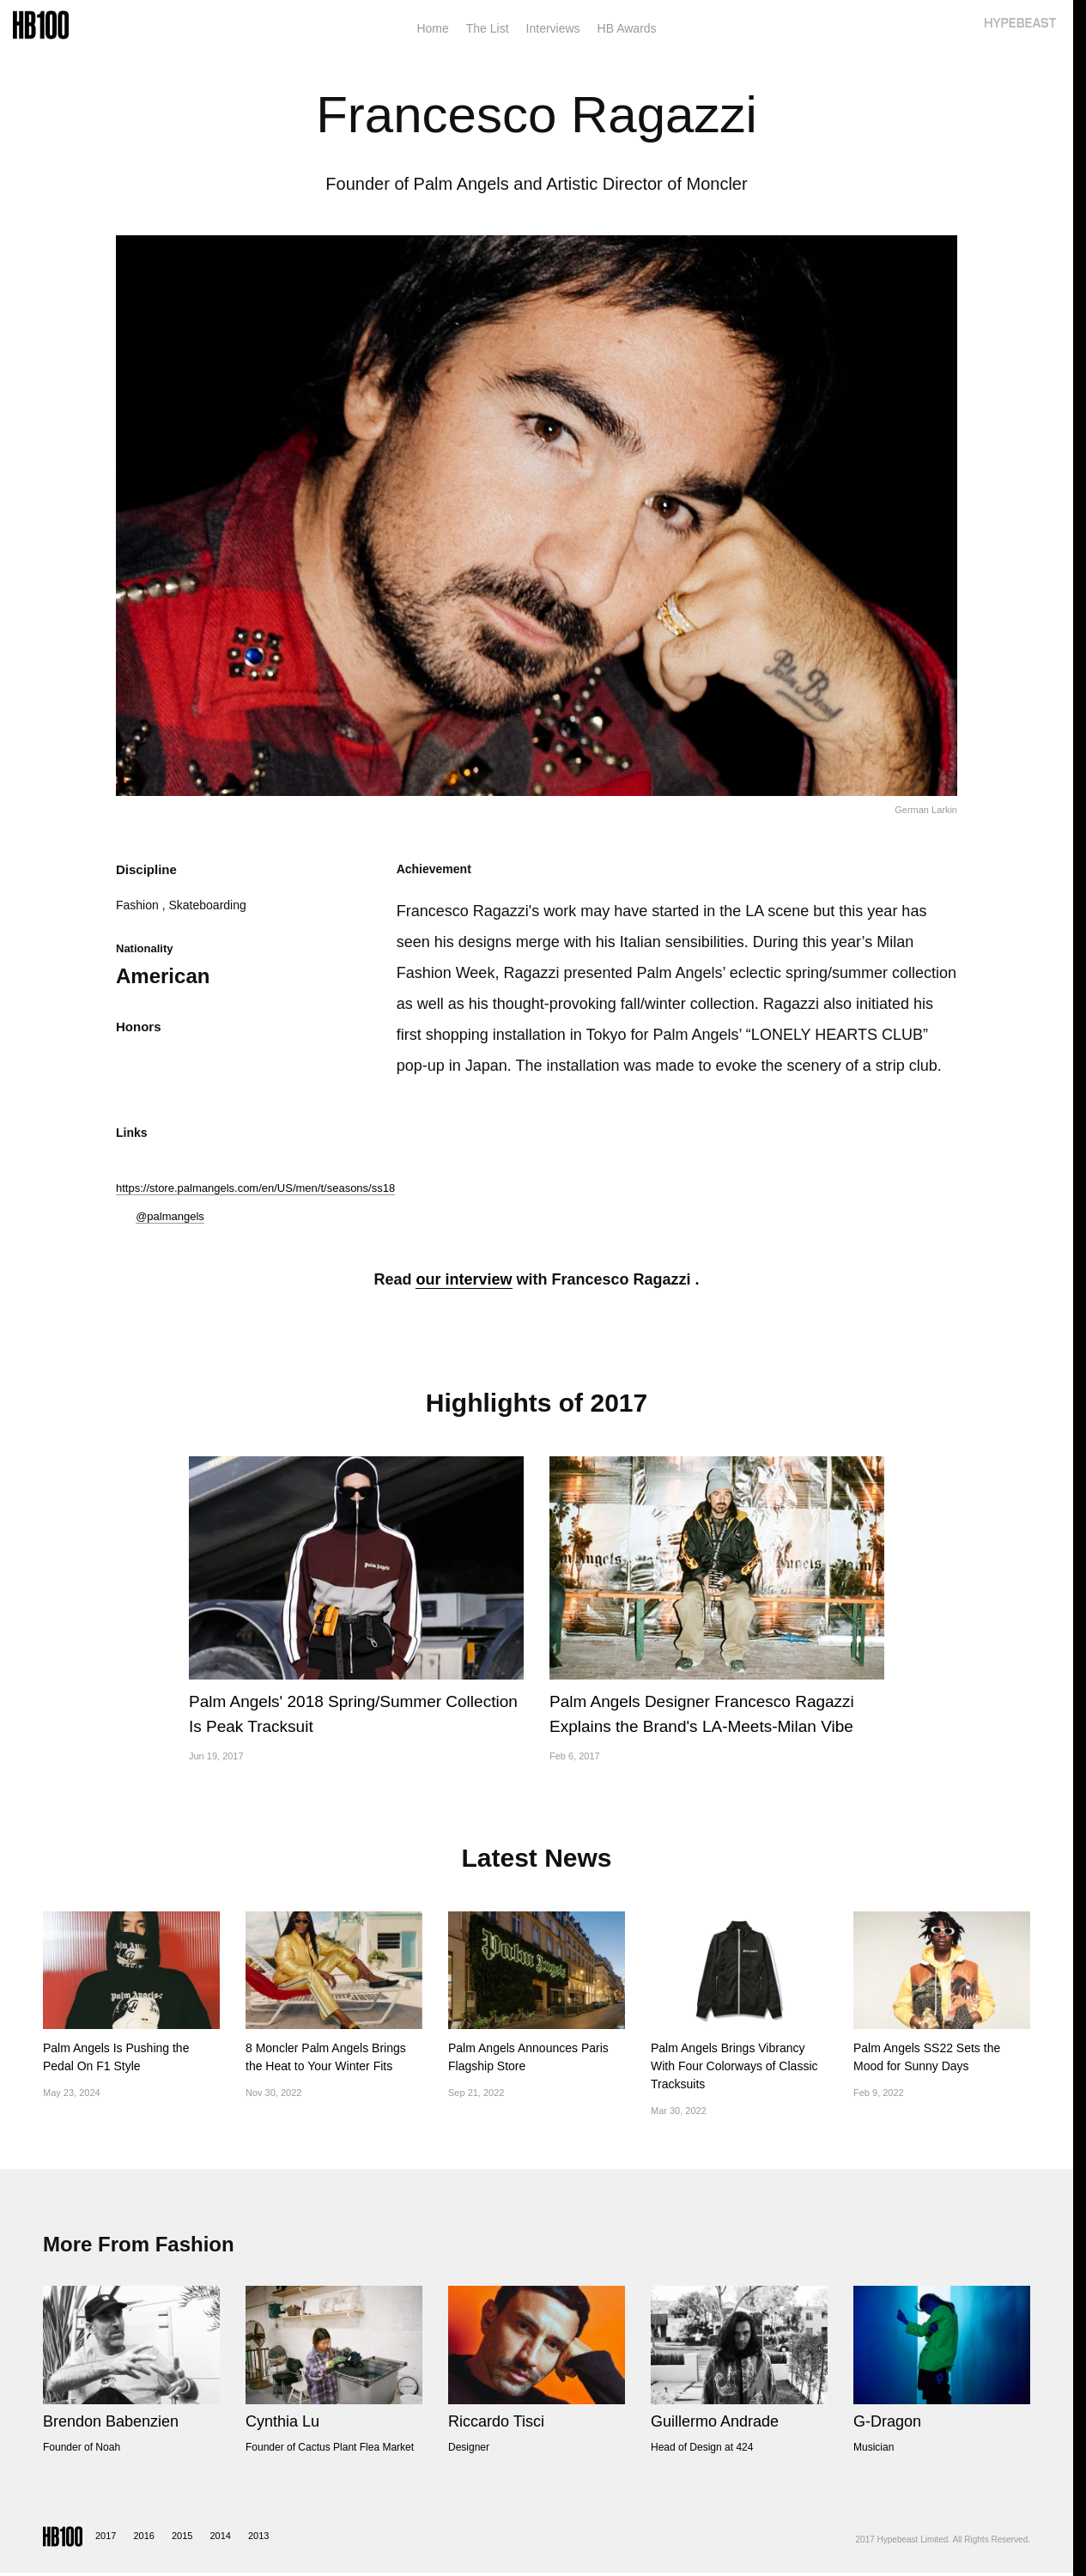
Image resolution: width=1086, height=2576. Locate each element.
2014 (219, 2535)
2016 (143, 2535)
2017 (105, 2535)
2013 (258, 2535)
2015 (182, 2535)
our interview (464, 1279)
